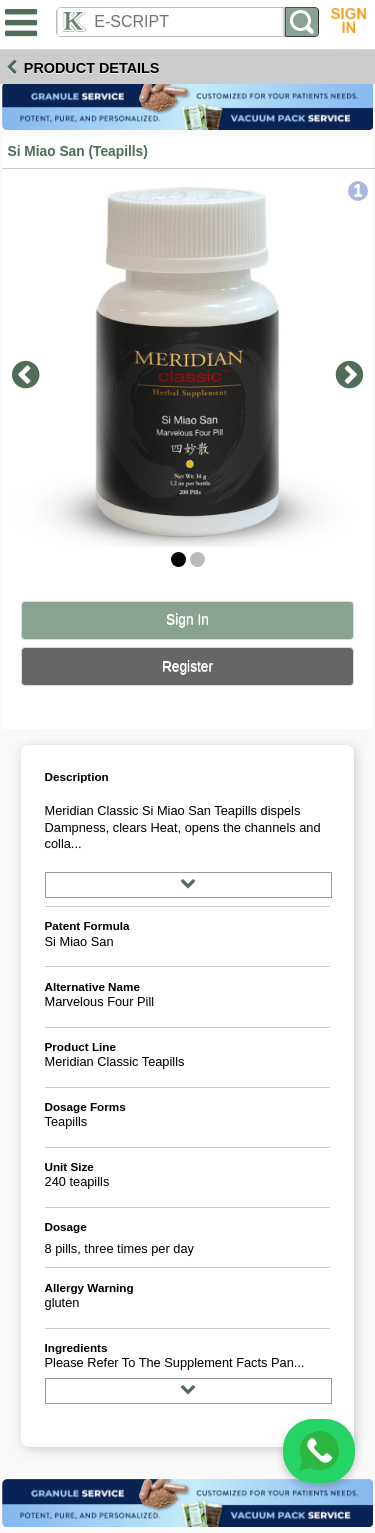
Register (187, 666)
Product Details (92, 68)
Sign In (187, 619)
